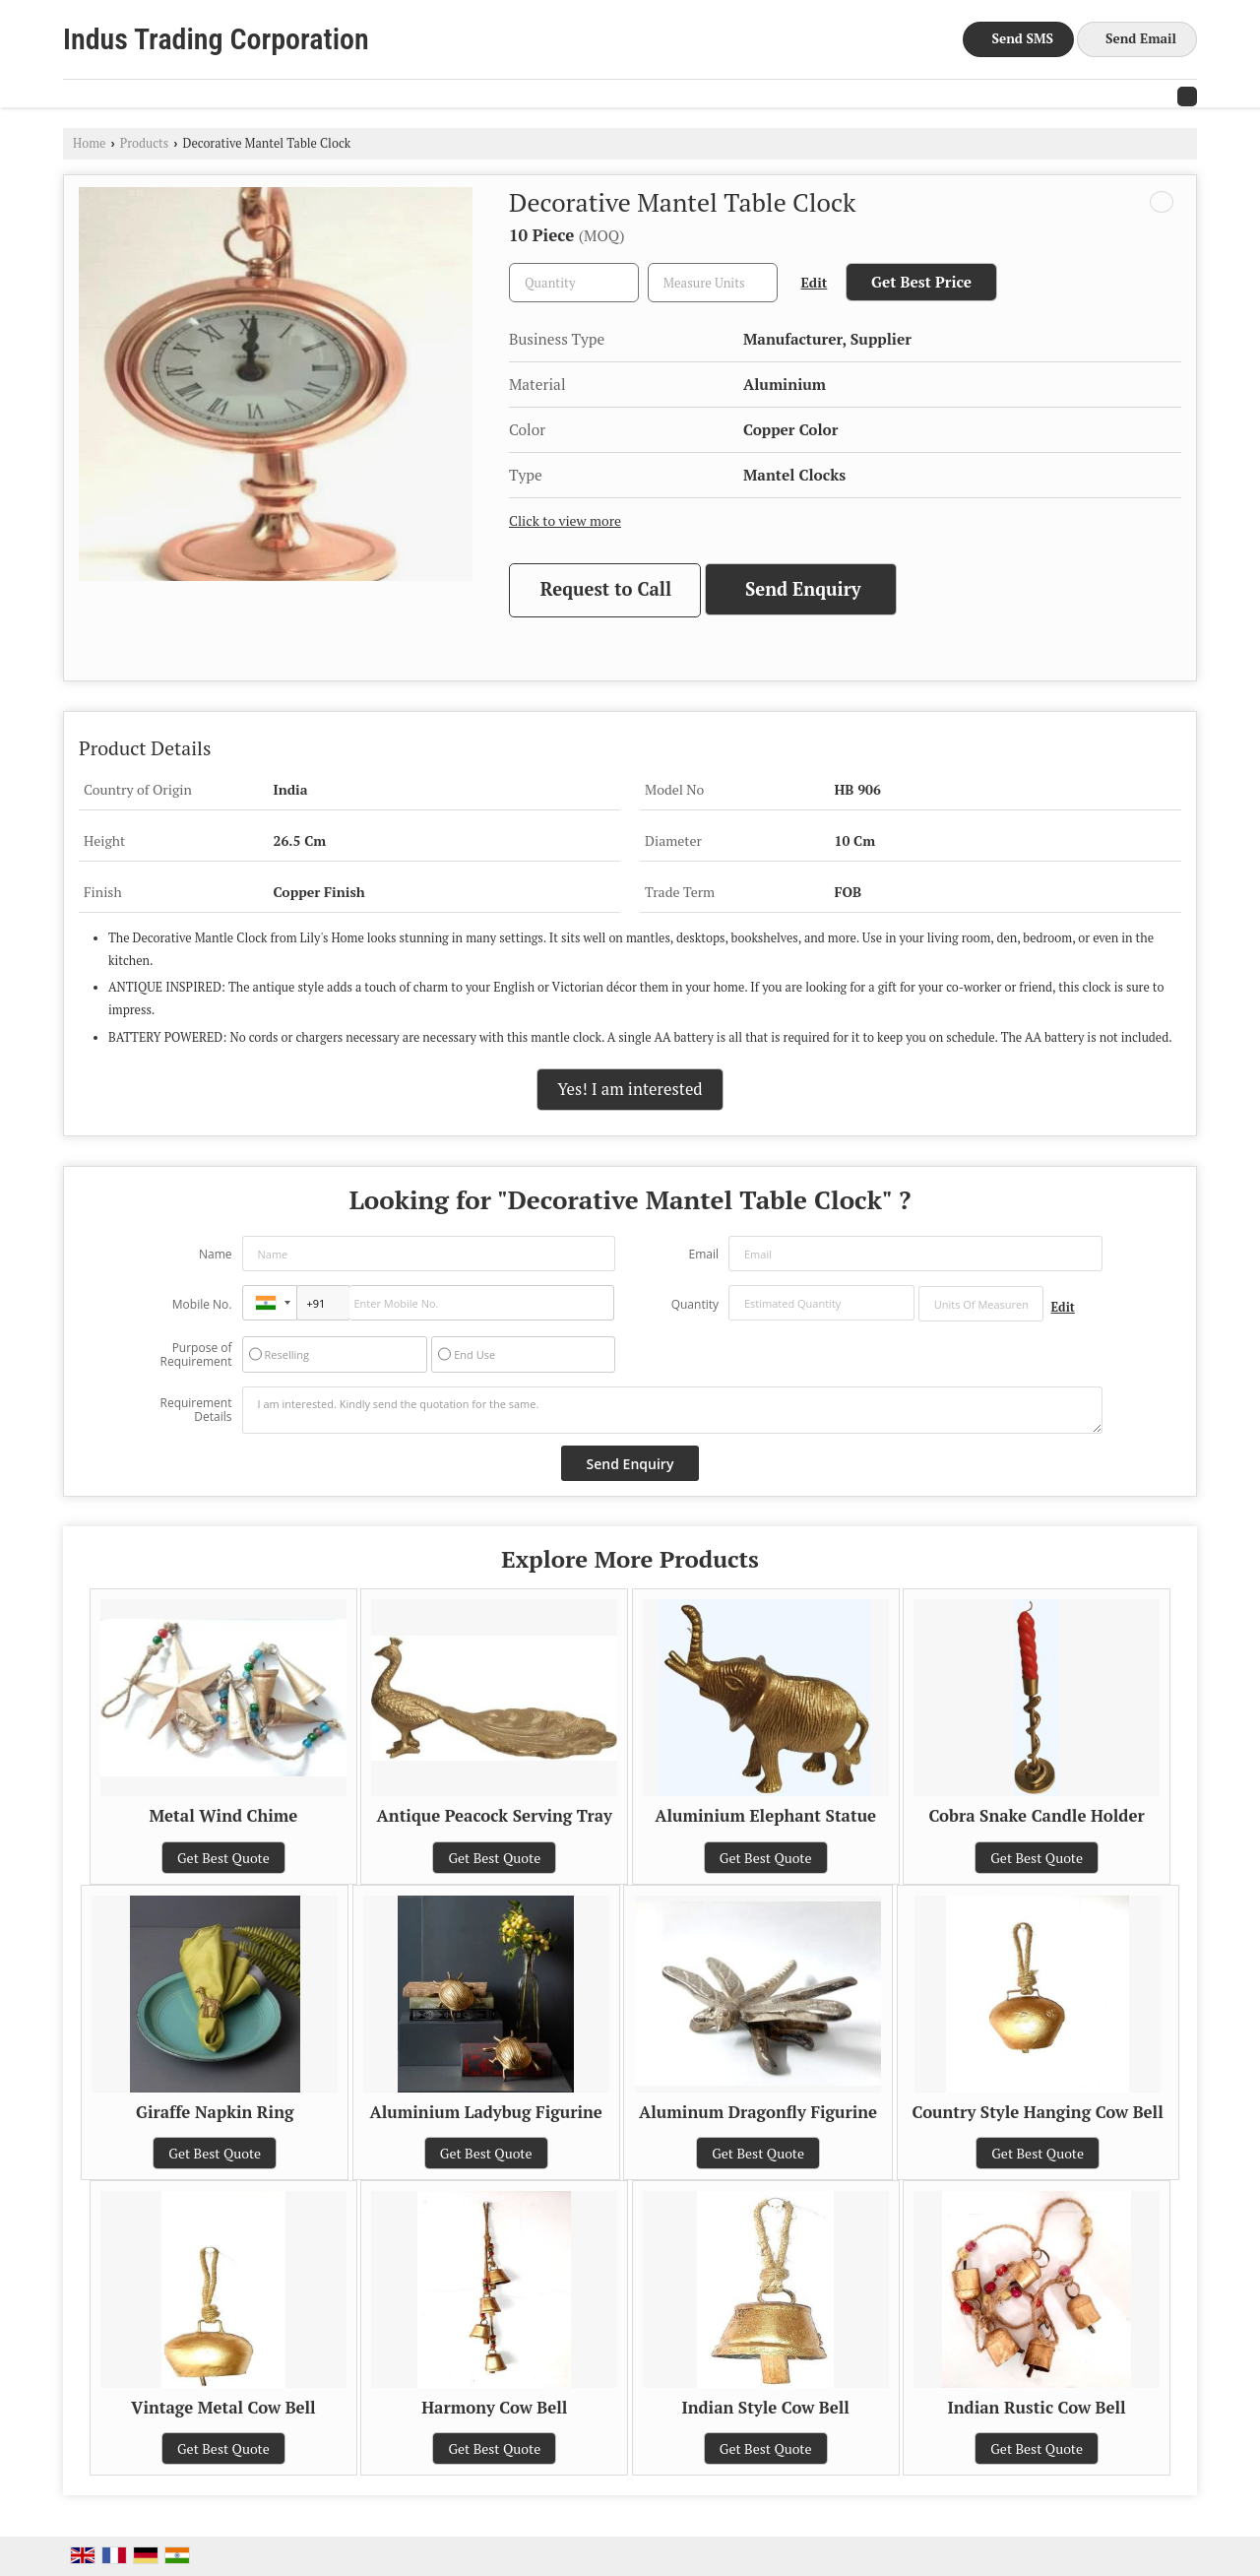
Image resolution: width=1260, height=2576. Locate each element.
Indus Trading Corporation (216, 39)
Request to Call (605, 589)
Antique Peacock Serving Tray (494, 1816)
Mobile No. (202, 1304)
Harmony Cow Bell (494, 2407)
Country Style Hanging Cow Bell (1038, 2112)
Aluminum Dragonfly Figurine (758, 2112)
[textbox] (713, 282)
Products (144, 143)
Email (703, 1254)
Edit (814, 282)
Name (215, 1254)
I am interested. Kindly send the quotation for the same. (672, 1410)
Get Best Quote (223, 1857)
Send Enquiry (803, 589)
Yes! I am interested (629, 1089)
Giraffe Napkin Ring (214, 2112)
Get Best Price (921, 281)
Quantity (695, 1304)
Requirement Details (195, 1410)
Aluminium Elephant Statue (765, 1816)
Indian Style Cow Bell (766, 2407)
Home (89, 143)
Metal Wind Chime (223, 1816)
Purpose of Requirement (195, 1355)
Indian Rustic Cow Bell (1037, 2407)
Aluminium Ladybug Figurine (486, 2112)
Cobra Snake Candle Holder (1037, 1816)
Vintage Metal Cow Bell (223, 2407)
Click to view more (565, 521)
